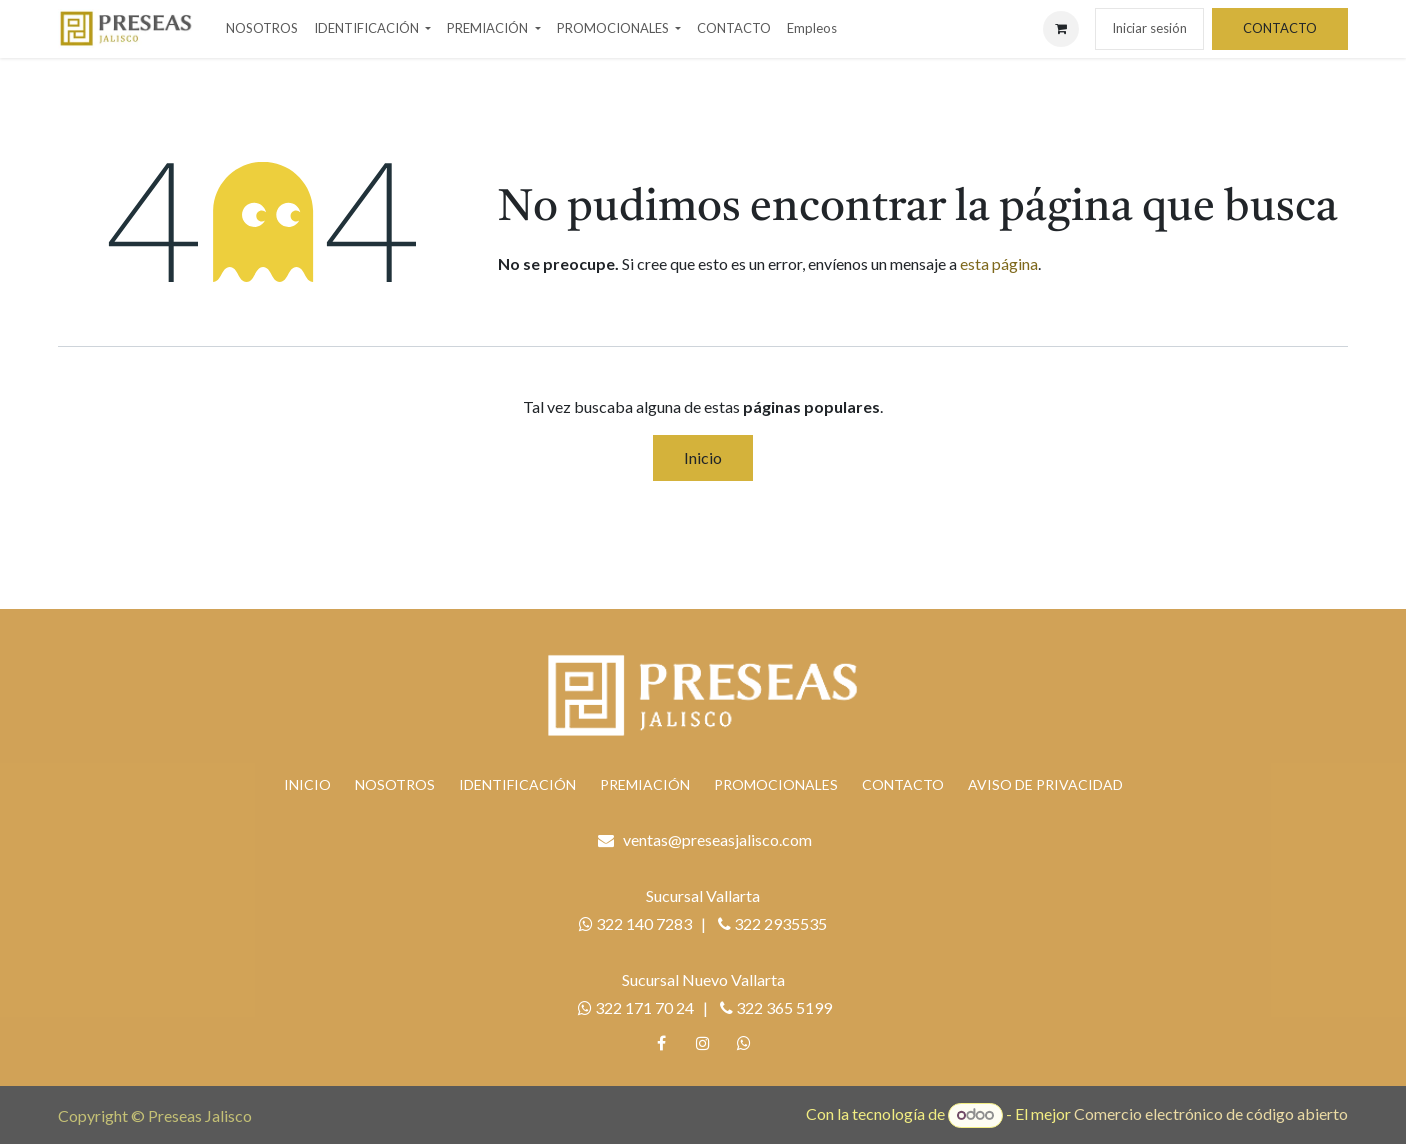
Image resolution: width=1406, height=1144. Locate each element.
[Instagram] (703, 1043)
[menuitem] (262, 29)
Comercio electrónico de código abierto (1211, 1113)
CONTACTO (1280, 28)
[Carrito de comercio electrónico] (1061, 29)
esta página (999, 263)
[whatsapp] (744, 1043)
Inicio (703, 457)
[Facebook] (662, 1043)
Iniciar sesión (1149, 28)
